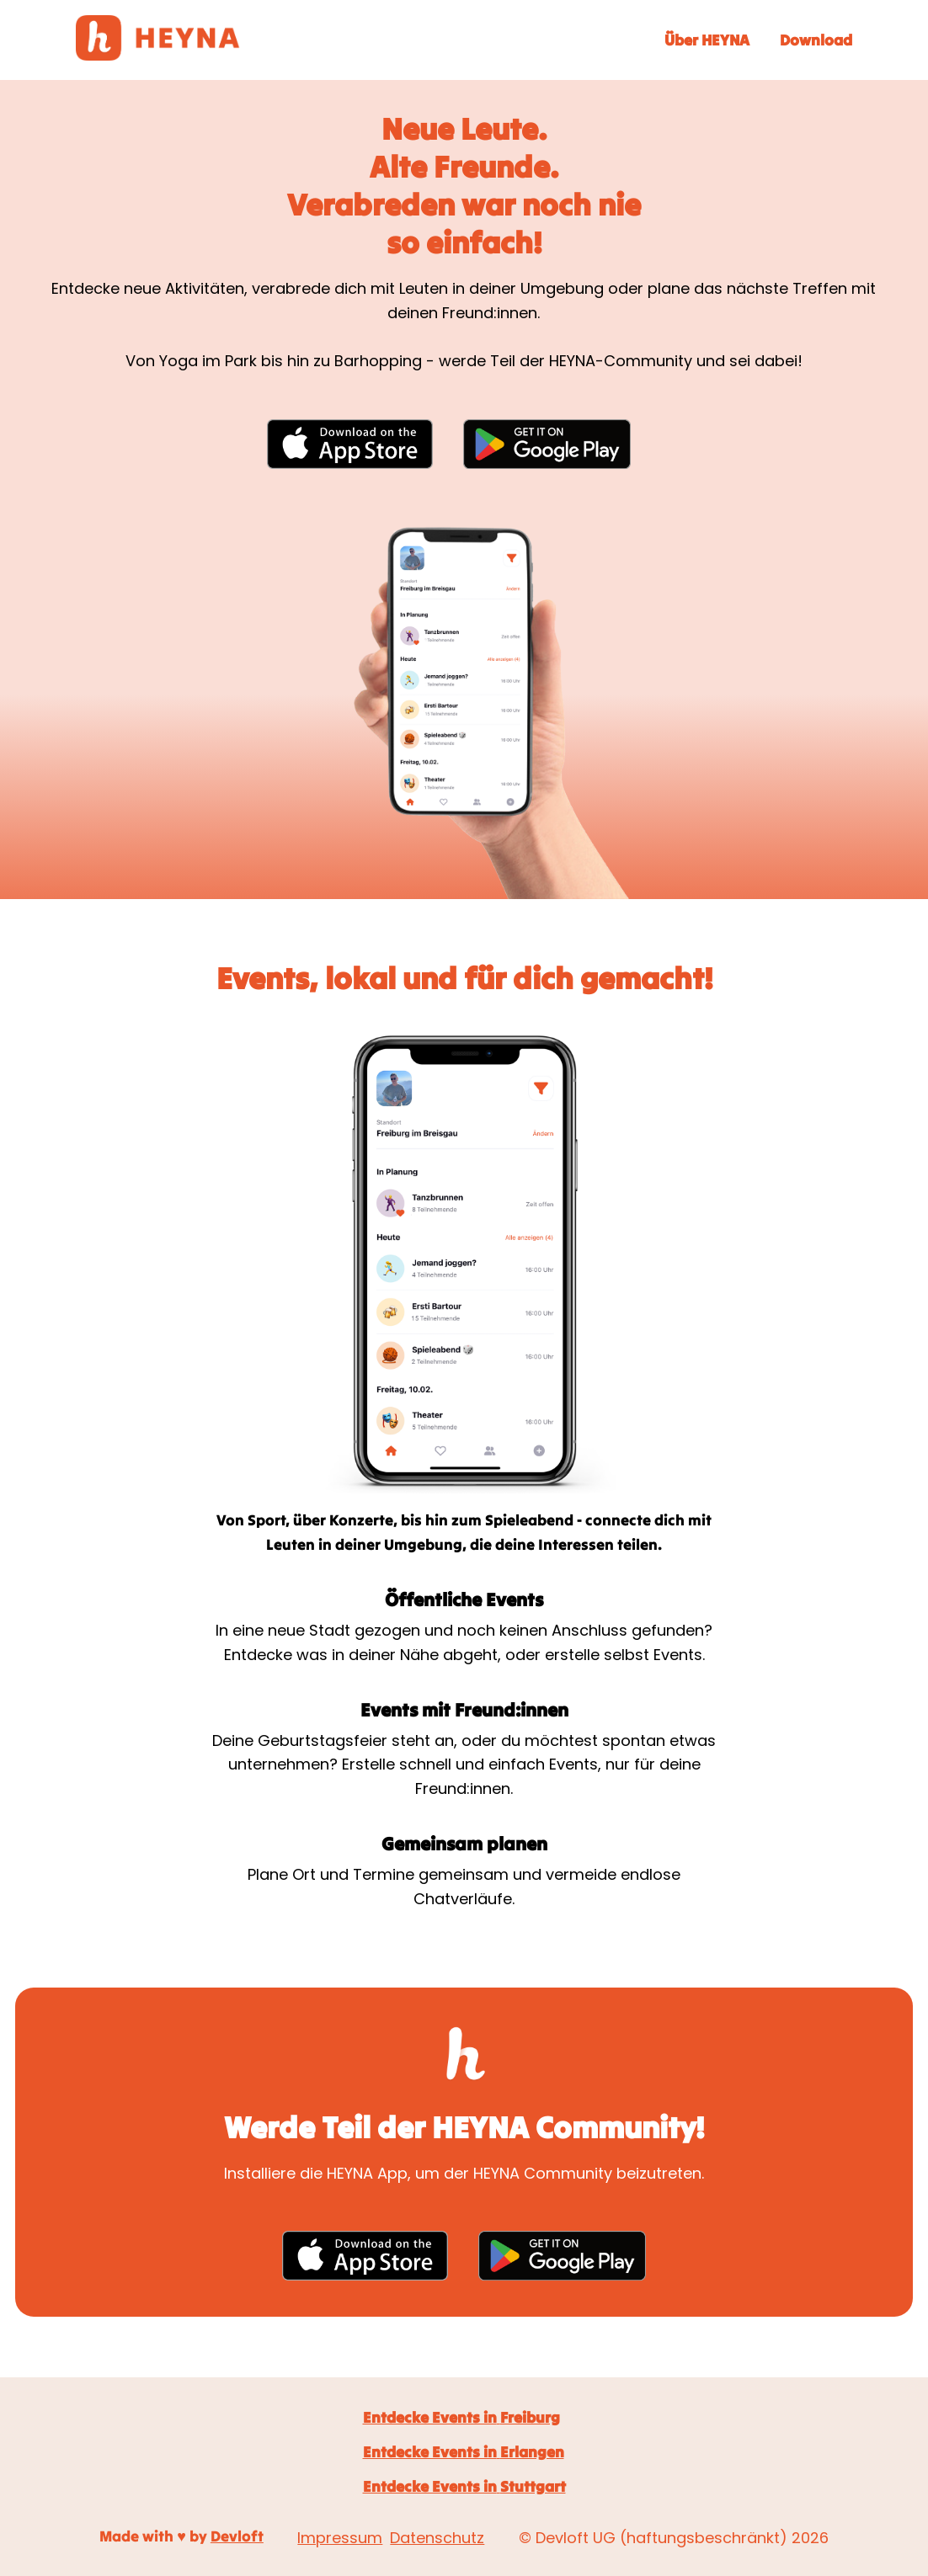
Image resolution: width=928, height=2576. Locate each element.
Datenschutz (437, 2537)
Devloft (237, 2536)
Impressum (339, 2537)
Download (816, 40)
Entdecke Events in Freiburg (461, 2417)
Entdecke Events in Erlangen (463, 2452)
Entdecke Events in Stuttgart (464, 2486)
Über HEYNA (706, 40)
